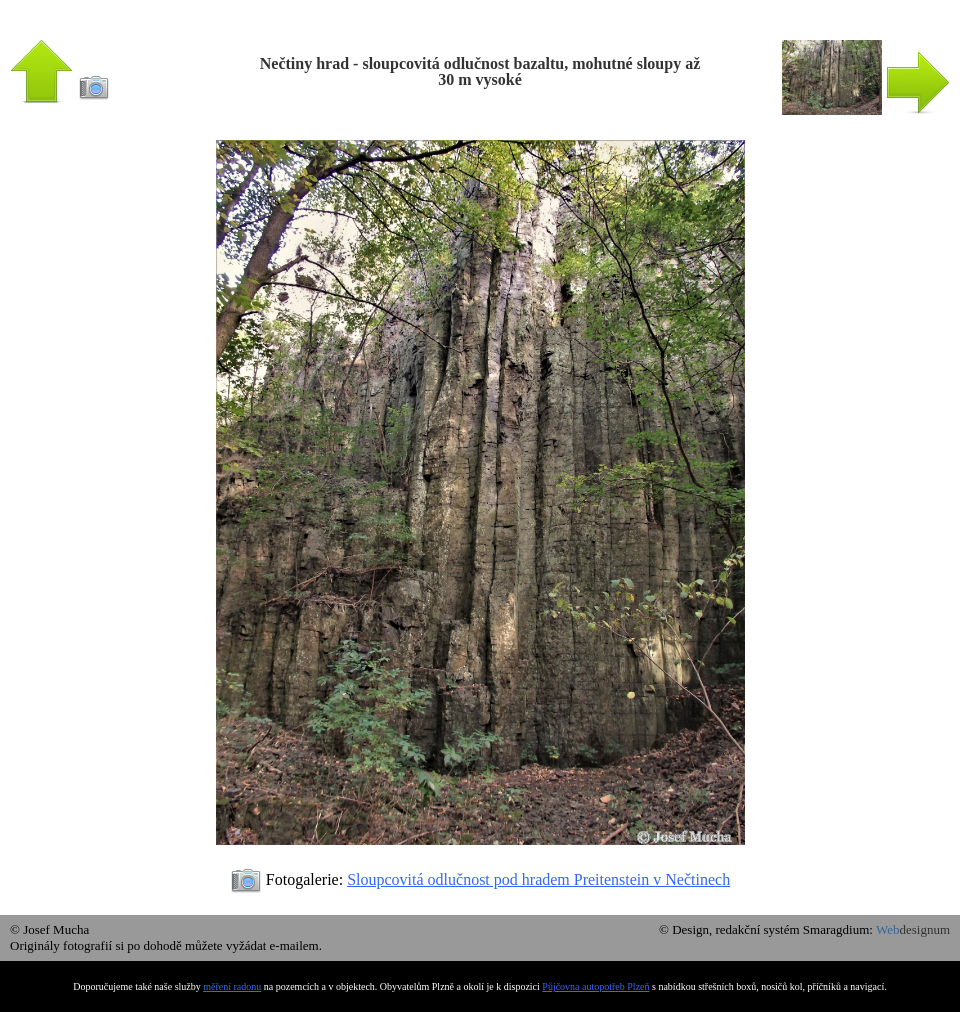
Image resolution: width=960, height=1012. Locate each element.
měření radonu (232, 986)
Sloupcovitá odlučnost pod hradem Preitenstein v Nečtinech (538, 879)
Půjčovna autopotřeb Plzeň (595, 986)
